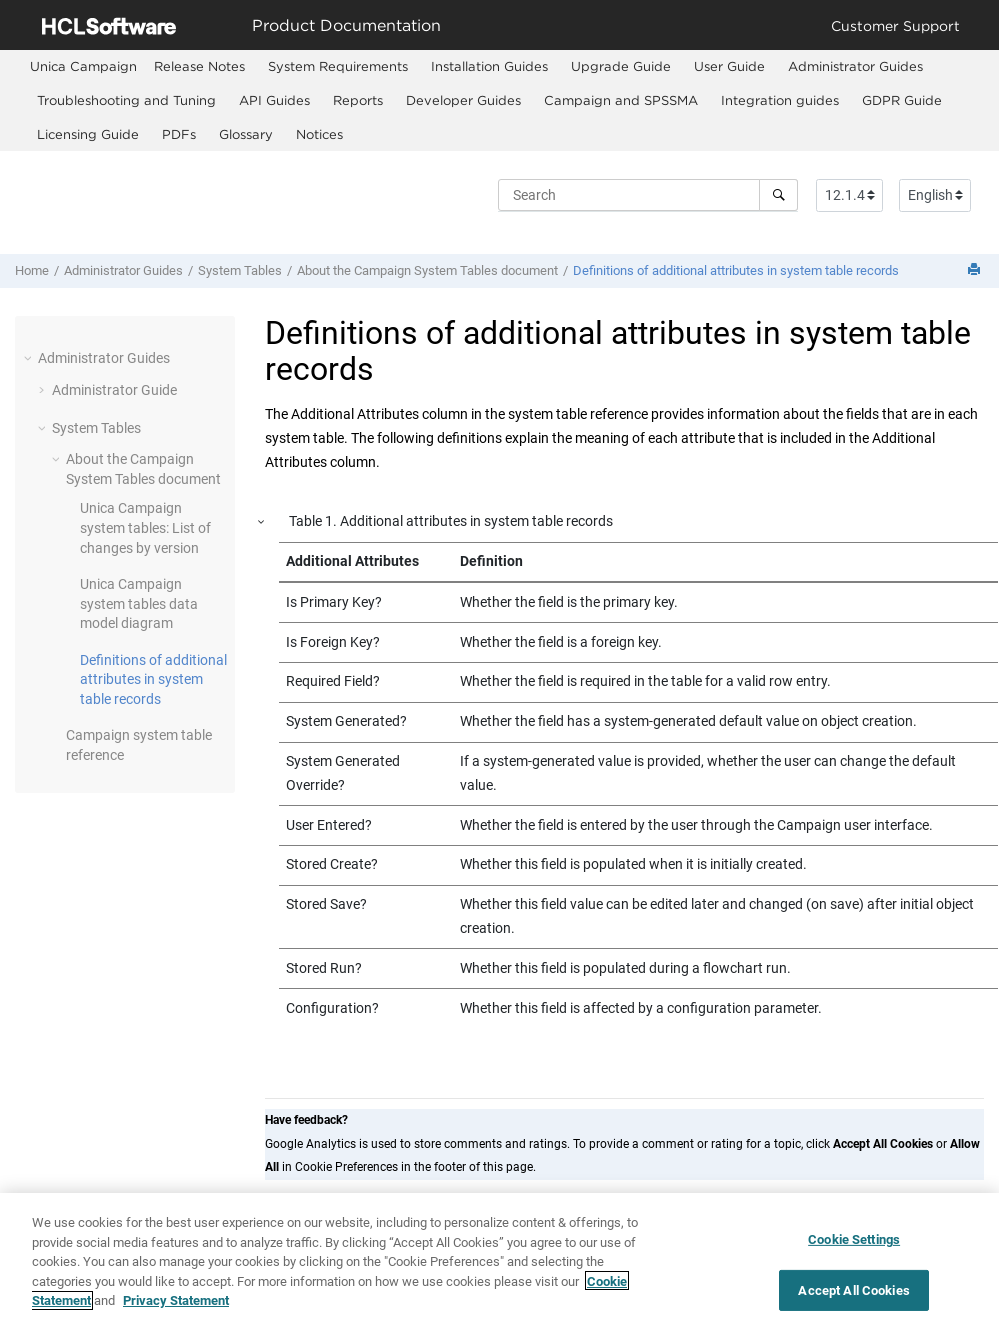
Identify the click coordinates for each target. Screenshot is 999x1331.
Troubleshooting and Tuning (126, 100)
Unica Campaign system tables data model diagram (139, 603)
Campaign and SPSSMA (621, 100)
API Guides (274, 100)
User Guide (729, 66)
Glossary (246, 134)
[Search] (778, 195)
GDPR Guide (902, 100)
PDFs (179, 134)
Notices (319, 134)
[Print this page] (976, 270)
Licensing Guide (88, 134)
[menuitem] (83, 66)
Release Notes (199, 66)
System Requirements (338, 66)
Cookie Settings (854, 1246)
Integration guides (780, 100)
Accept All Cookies (853, 1296)
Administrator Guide (114, 390)
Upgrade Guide (621, 66)
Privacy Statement (176, 1307)
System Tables (240, 270)
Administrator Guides (855, 66)
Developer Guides (463, 100)
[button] (30, 358)
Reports (358, 100)
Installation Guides (489, 66)
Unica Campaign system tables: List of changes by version (145, 527)
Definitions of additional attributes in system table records (736, 270)
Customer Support (895, 25)
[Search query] (648, 195)
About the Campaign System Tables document (427, 270)
